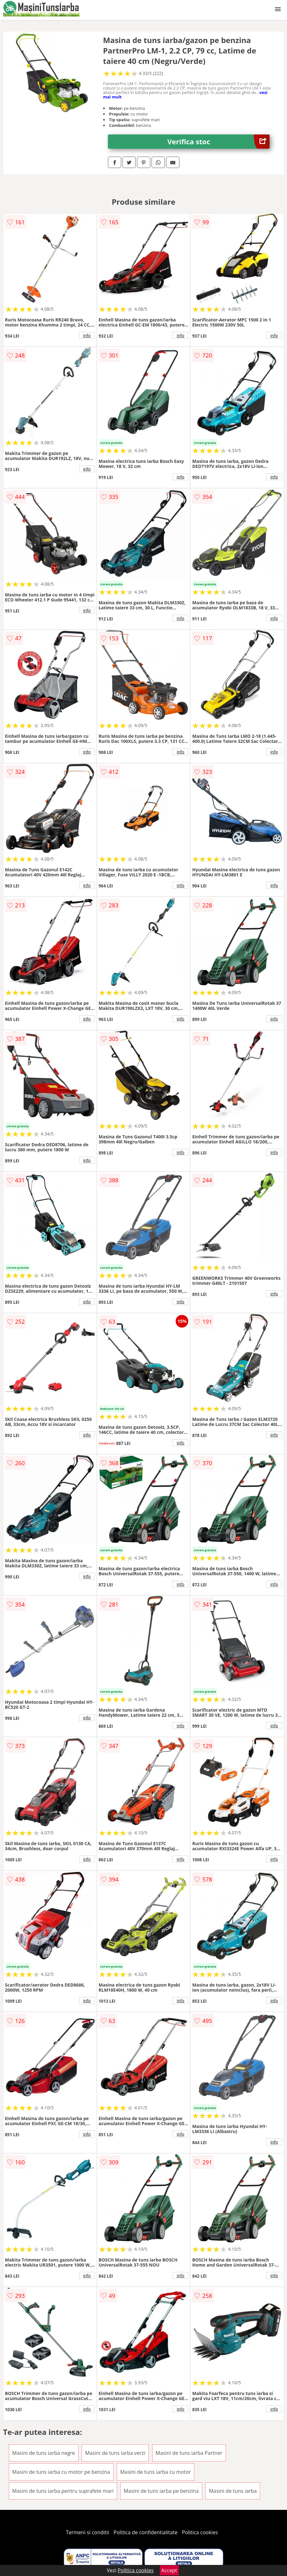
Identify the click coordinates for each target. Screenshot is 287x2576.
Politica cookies (200, 2532)
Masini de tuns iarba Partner (189, 2452)
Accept (169, 2570)
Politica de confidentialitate (146, 2532)
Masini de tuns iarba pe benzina (161, 2490)
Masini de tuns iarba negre (43, 2452)
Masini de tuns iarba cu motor (155, 2471)
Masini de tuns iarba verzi (115, 2452)
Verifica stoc (218, 141)
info (87, 335)
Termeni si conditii (87, 2532)
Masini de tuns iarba (233, 2490)
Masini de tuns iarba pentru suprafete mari (63, 2490)
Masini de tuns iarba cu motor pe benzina (61, 2471)
